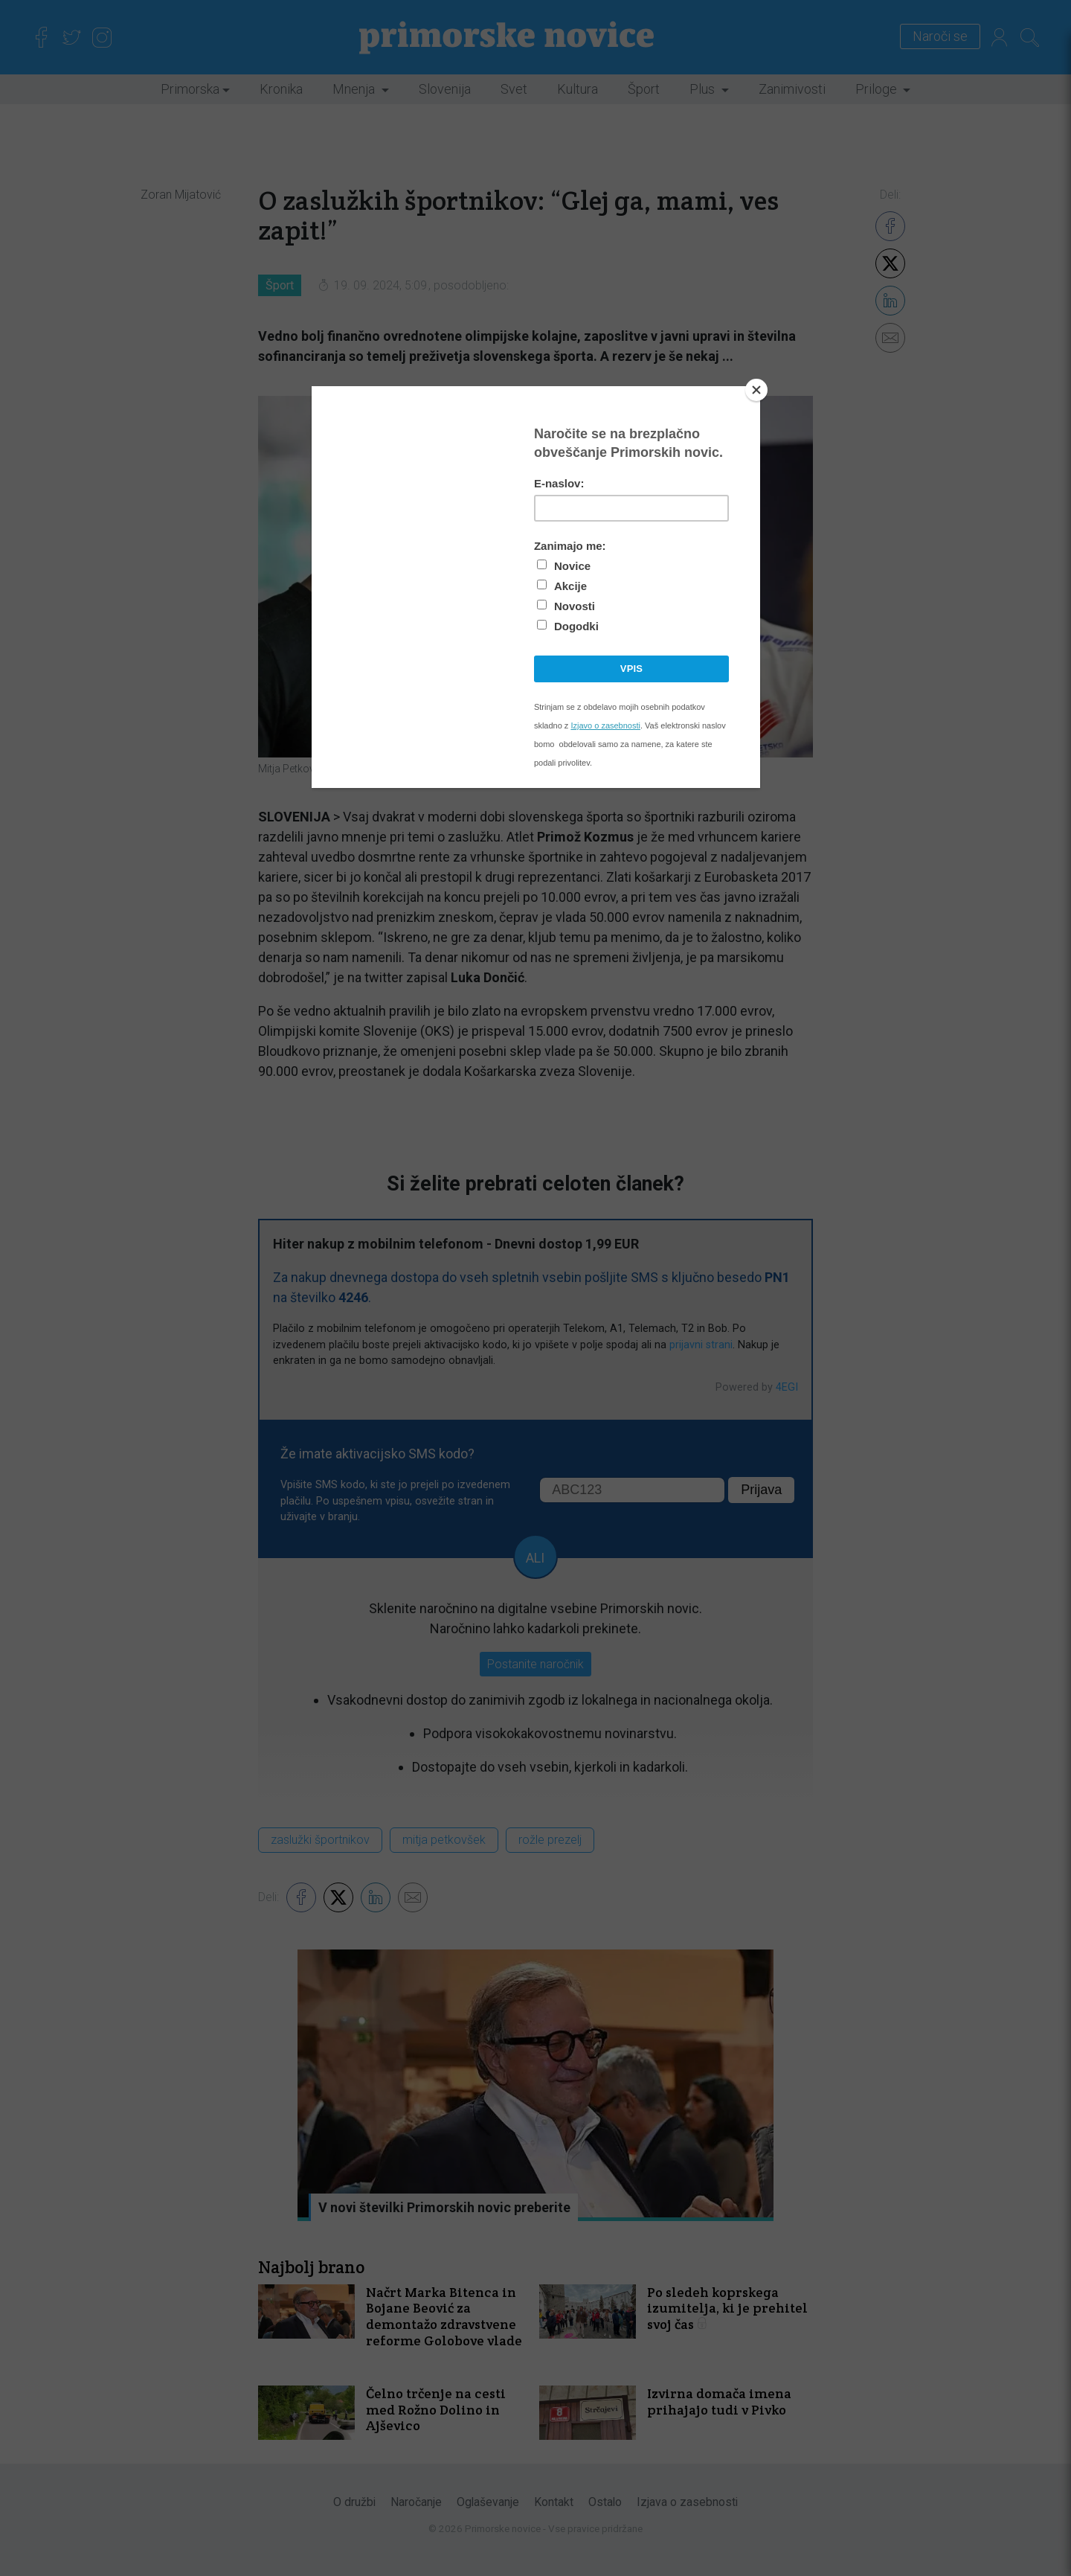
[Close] (756, 390)
